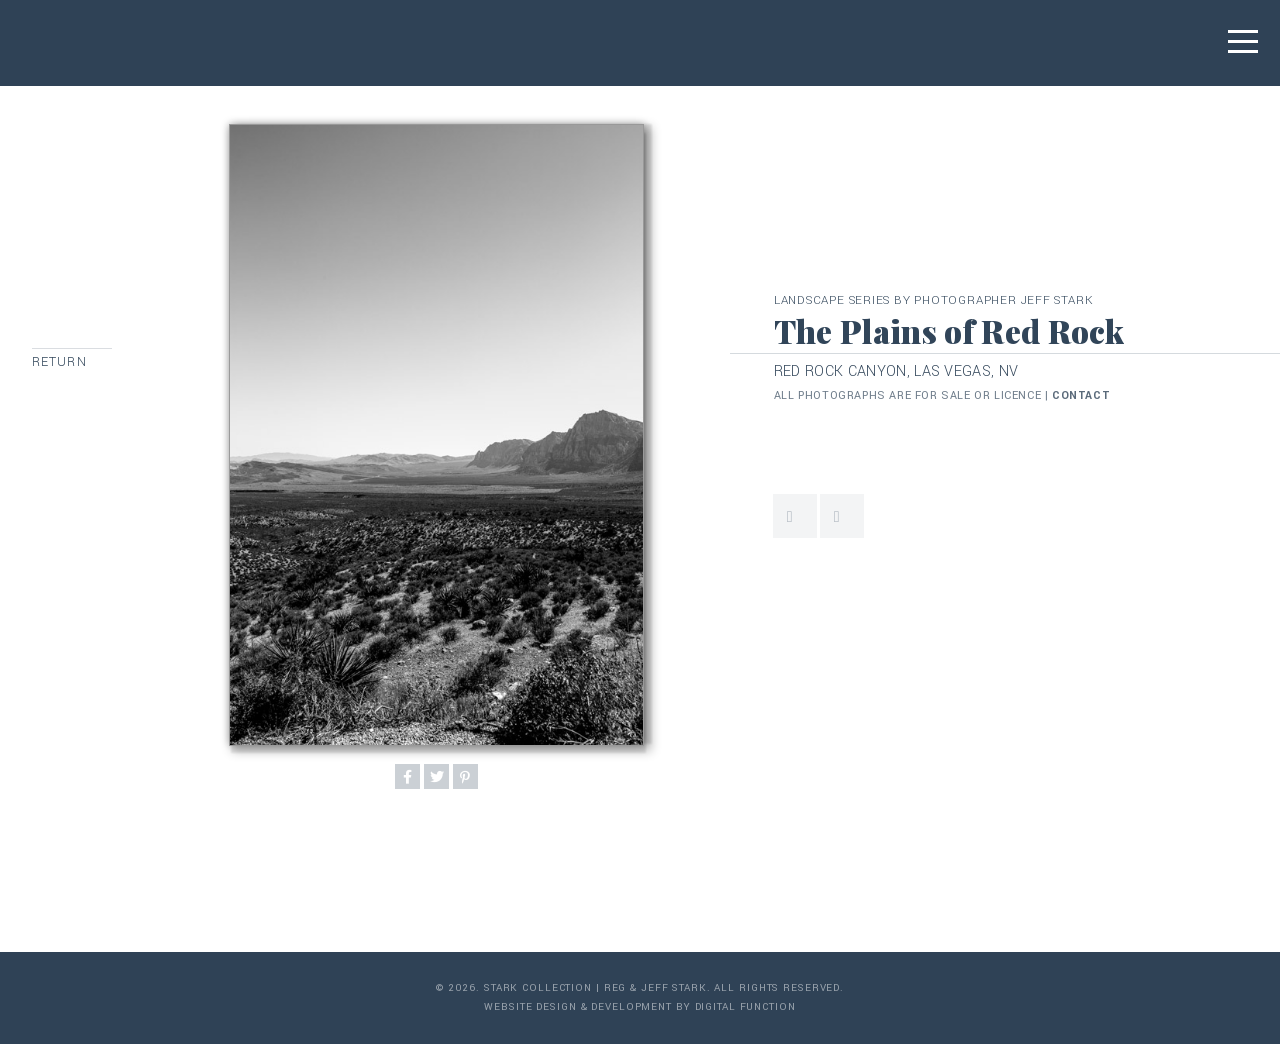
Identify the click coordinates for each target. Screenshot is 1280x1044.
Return (59, 362)
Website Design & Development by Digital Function (639, 1007)
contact (1081, 395)
